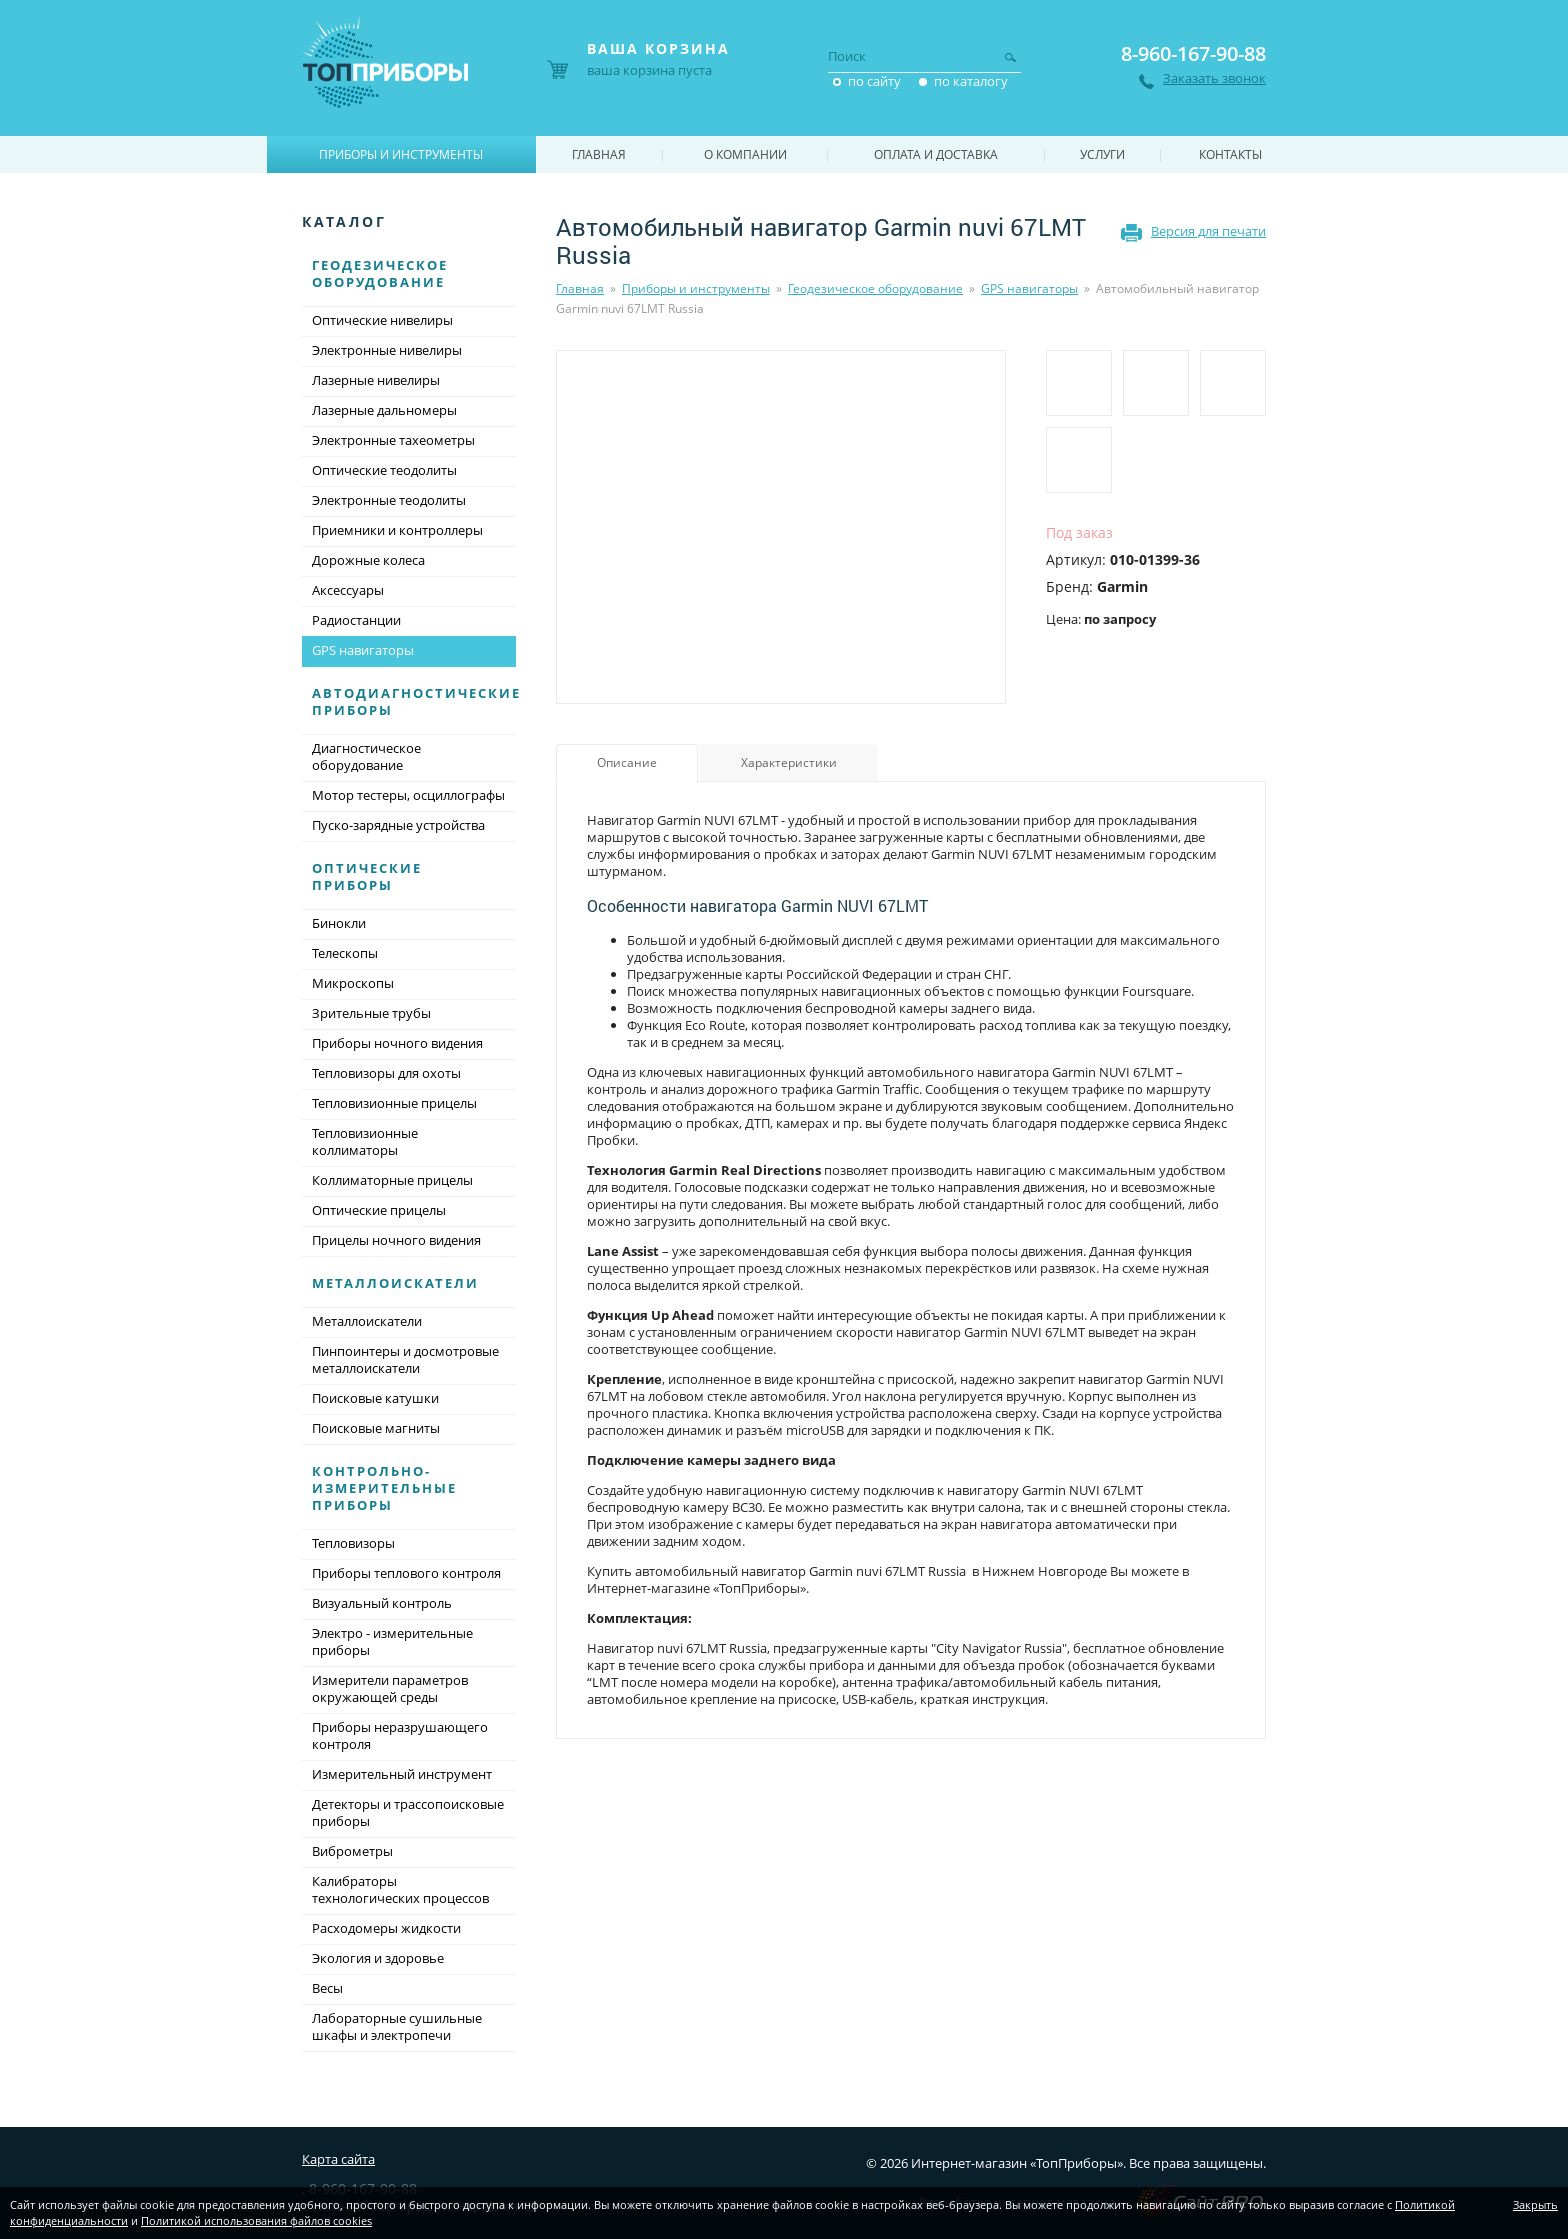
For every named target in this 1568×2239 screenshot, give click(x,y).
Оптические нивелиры (382, 320)
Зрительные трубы (371, 1013)
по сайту (874, 81)
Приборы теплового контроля (406, 1573)
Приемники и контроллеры (397, 530)
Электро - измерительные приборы (392, 1641)
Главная (580, 288)
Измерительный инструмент (402, 1774)
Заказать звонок (1214, 78)
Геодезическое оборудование (875, 288)
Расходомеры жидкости (386, 1928)
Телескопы (345, 953)
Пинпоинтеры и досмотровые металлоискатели (405, 1359)
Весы (327, 1988)
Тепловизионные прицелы (394, 1103)
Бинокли (339, 923)
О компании (745, 154)
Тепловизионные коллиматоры (365, 1141)
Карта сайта (338, 2159)
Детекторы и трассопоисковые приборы (408, 1812)
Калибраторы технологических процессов (400, 1889)
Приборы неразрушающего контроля (400, 1735)
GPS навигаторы (1029, 288)
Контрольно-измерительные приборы (384, 1488)
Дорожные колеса (368, 560)
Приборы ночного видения (397, 1043)
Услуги (1102, 154)
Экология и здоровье (378, 1958)
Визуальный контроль (382, 1603)
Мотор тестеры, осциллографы (408, 795)
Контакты (1230, 154)
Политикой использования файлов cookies (256, 2220)
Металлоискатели (395, 1283)
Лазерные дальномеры (384, 410)
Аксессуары (348, 590)
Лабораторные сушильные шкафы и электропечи (397, 2026)
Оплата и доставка (936, 154)
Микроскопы (353, 983)
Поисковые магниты (376, 1428)
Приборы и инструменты (696, 288)
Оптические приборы (367, 876)
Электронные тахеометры (393, 440)
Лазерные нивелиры (376, 380)
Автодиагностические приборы (416, 701)
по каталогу (971, 81)
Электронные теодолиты (389, 500)
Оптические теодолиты (384, 470)
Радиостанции (356, 620)
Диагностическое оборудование (366, 756)
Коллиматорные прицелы (392, 1180)
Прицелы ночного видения (396, 1240)
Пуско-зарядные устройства (398, 825)
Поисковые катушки (375, 1398)
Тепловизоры (353, 1543)
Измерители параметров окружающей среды (390, 1688)
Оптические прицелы (379, 1210)
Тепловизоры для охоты (386, 1073)
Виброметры (352, 1851)
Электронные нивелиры (387, 350)
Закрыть (1535, 2204)
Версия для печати (1208, 231)
